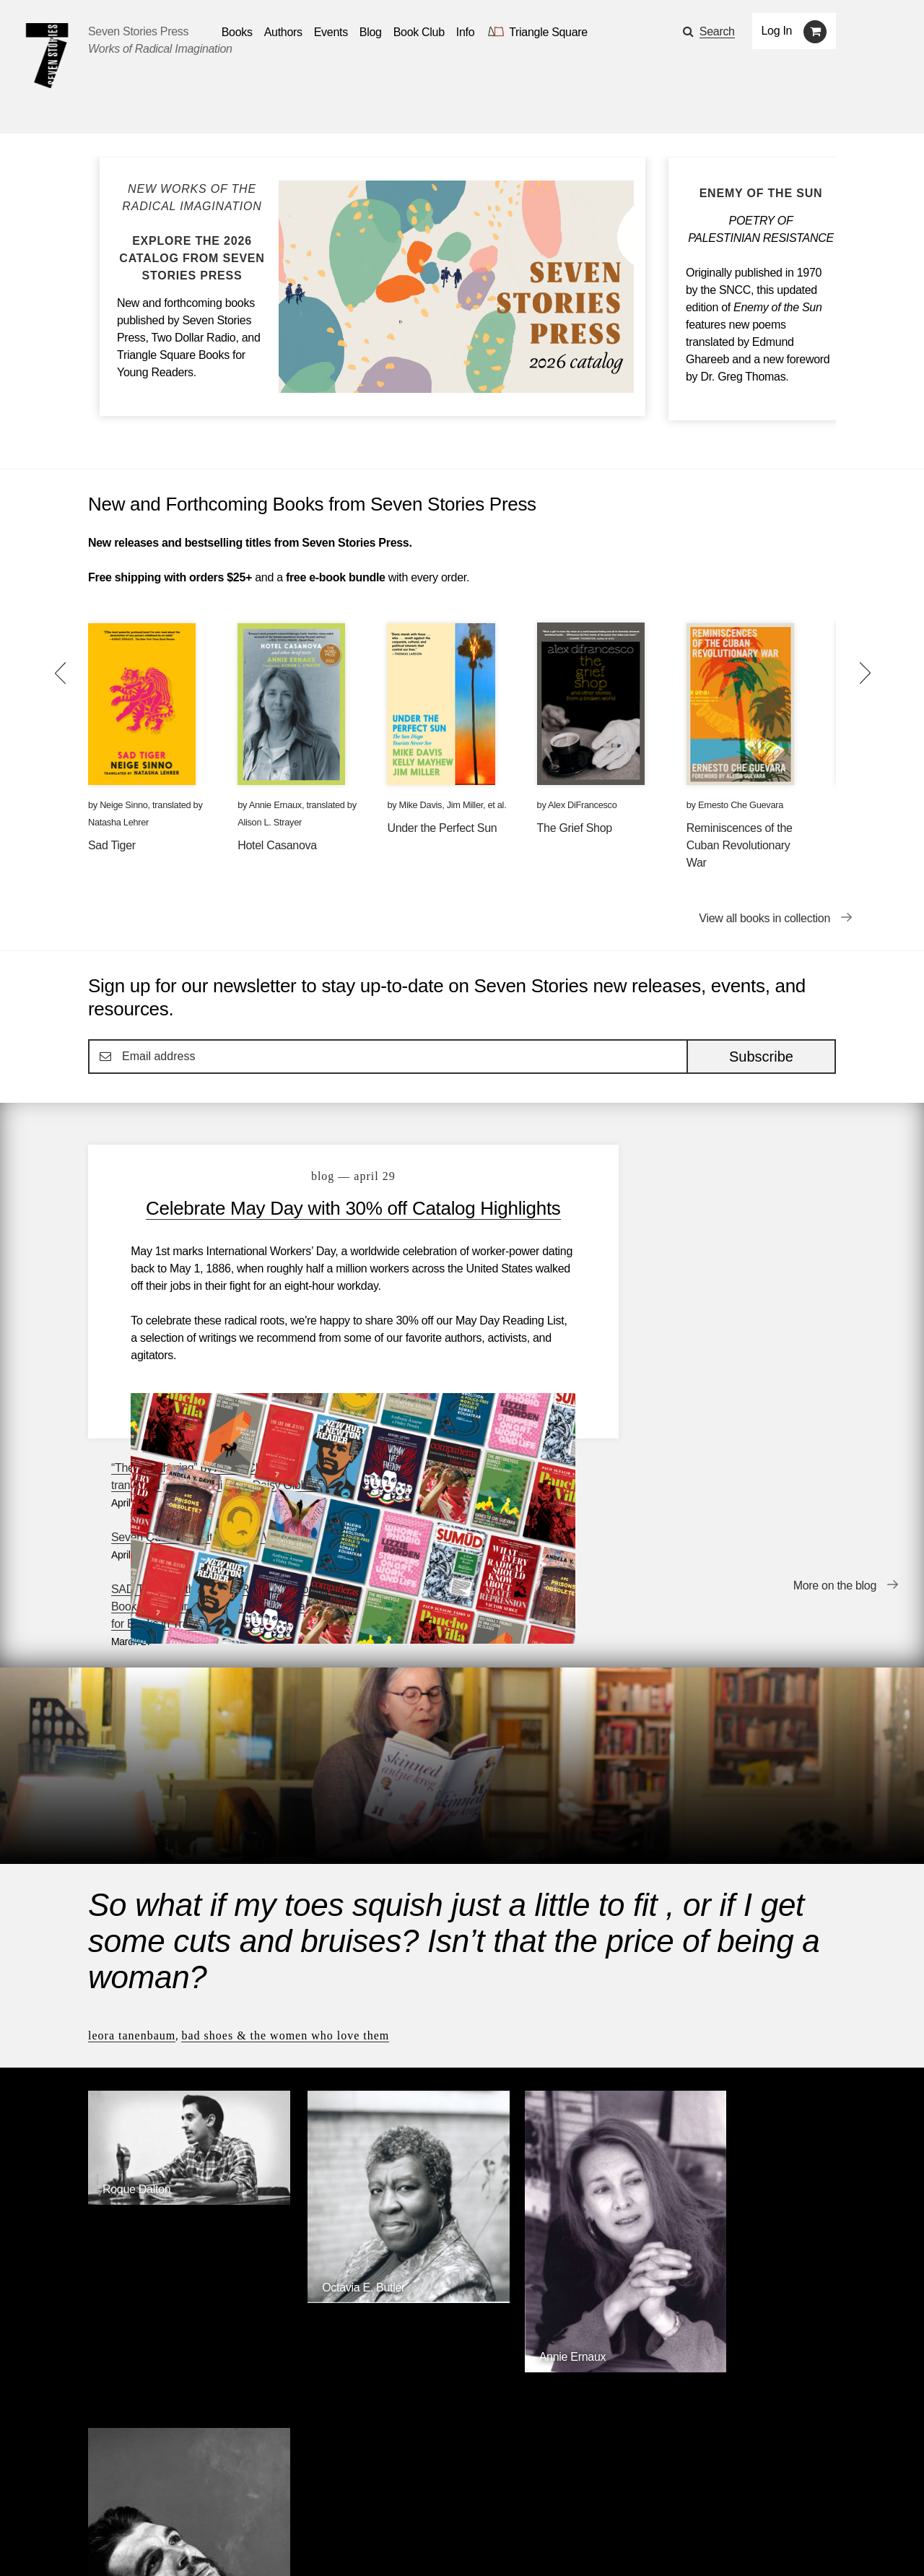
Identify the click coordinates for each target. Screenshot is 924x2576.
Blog (272, 2503)
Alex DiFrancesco (582, 804)
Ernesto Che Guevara (740, 804)
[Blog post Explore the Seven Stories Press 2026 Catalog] (192, 233)
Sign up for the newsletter (289, 2544)
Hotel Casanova (277, 845)
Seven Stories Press (138, 31)
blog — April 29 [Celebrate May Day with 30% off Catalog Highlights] (334, 1176)
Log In (777, 31)
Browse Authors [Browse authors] (791, 2222)
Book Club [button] (419, 32)
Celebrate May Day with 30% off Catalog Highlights (334, 1219)
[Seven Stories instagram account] (197, 2543)
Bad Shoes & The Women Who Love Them (285, 1812)
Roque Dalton (136, 1950)
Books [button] (237, 32)
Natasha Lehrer (118, 822)
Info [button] (465, 32)
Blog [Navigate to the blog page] (370, 32)
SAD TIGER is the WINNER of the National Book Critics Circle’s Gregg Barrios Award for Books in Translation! (728, 1307)
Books (103, 2503)
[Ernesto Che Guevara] (749, 2124)
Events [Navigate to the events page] (331, 32)
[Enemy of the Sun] (761, 193)
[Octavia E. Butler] (366, 2046)
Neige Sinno (123, 804)
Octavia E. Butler (335, 2035)
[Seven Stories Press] (46, 55)
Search (717, 31)
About (397, 2503)
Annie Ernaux (275, 804)
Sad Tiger (112, 845)
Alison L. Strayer (269, 822)
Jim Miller (465, 804)
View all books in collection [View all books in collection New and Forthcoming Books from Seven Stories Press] (764, 918)
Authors (161, 2503)
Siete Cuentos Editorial (654, 2339)
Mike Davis (421, 804)
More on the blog (834, 1408)
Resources (332, 2503)
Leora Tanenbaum (131, 1812)
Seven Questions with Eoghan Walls (711, 1238)
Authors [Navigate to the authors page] (283, 32)
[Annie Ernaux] (558, 2106)
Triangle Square (382, 2339)
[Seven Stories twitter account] (161, 2543)
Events (220, 2503)
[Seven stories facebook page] (129, 2543)
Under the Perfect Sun (442, 828)
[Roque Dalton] (175, 1962)
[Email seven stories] (95, 2543)
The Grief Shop (574, 828)
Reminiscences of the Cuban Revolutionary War (740, 845)
